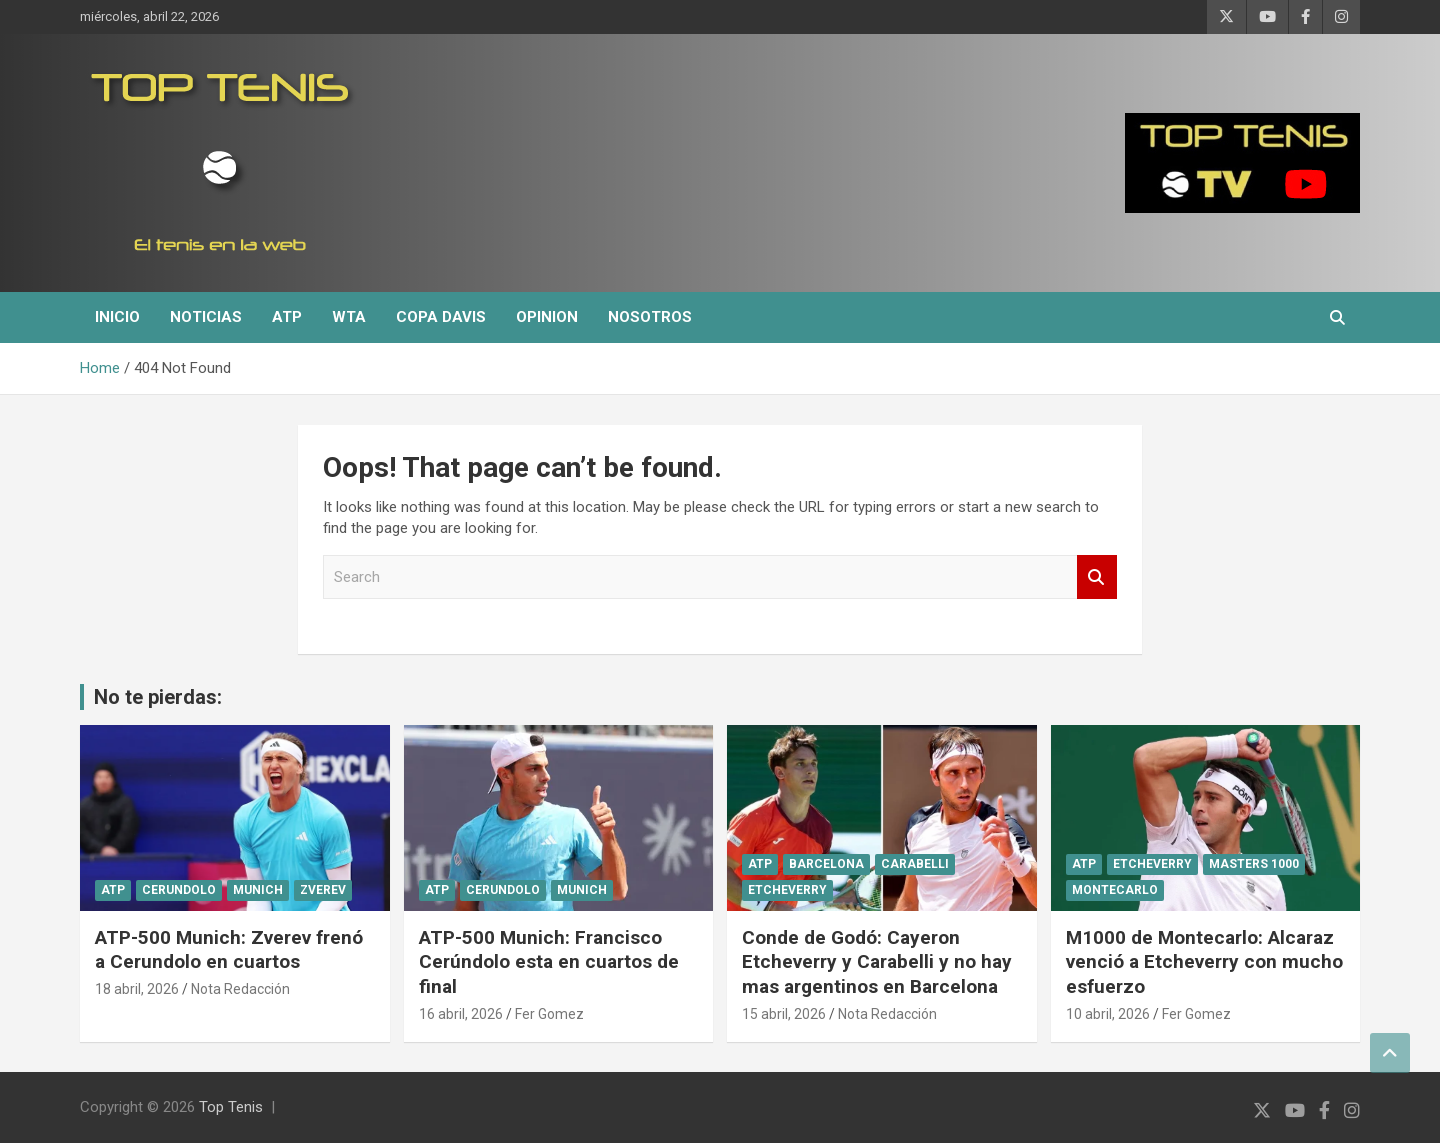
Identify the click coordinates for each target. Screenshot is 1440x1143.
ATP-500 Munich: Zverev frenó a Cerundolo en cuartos (229, 950)
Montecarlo (1115, 890)
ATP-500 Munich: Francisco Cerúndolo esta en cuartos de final (549, 962)
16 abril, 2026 (461, 1014)
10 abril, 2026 (1108, 1014)
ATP (287, 317)
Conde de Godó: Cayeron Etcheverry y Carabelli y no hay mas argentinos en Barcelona (877, 962)
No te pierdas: (158, 697)
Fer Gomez (549, 1014)
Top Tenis (231, 1107)
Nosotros (650, 317)
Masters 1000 (1254, 864)
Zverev (323, 890)
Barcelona (826, 864)
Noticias (206, 317)
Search (1097, 577)
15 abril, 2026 (784, 1014)
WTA (349, 317)
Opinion (547, 317)
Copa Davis (441, 317)
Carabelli (915, 864)
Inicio (117, 317)
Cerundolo (179, 890)
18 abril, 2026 (137, 989)
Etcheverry (787, 890)
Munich (258, 890)
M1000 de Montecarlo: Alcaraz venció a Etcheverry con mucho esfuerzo (1204, 962)
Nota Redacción (240, 989)
